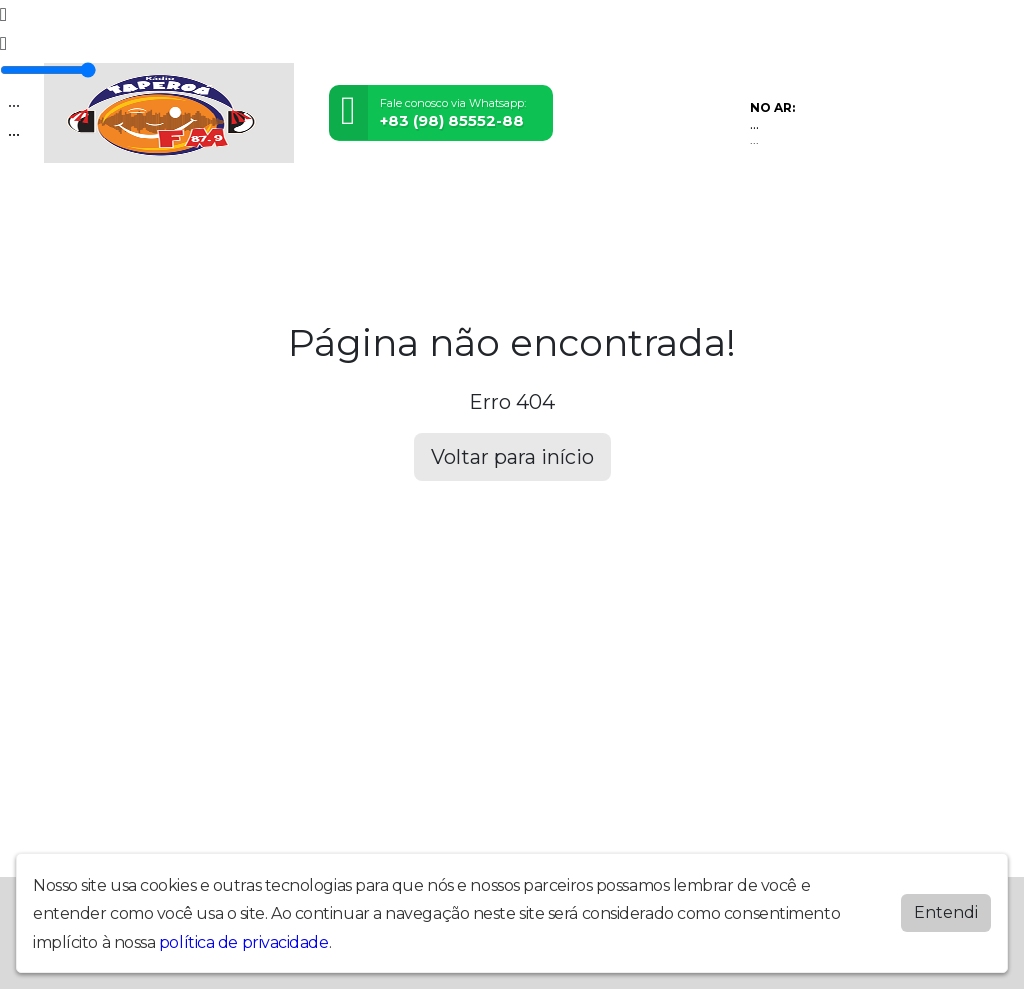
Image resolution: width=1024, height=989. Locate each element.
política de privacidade (244, 942)
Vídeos (232, 208)
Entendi (946, 912)
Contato (598, 208)
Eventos (295, 208)
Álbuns (532, 208)
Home (69, 208)
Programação (149, 208)
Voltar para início (512, 457)
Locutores (372, 208)
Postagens (459, 208)
